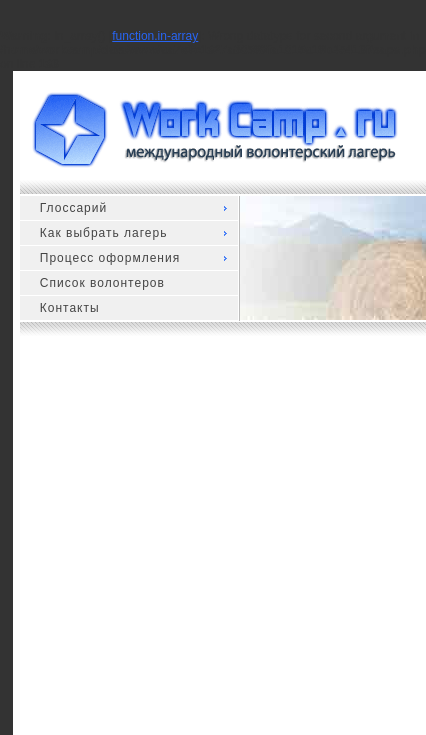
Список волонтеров (102, 283)
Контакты (70, 308)
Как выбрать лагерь (104, 233)
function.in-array (155, 36)
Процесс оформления (110, 258)
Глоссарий (73, 208)
